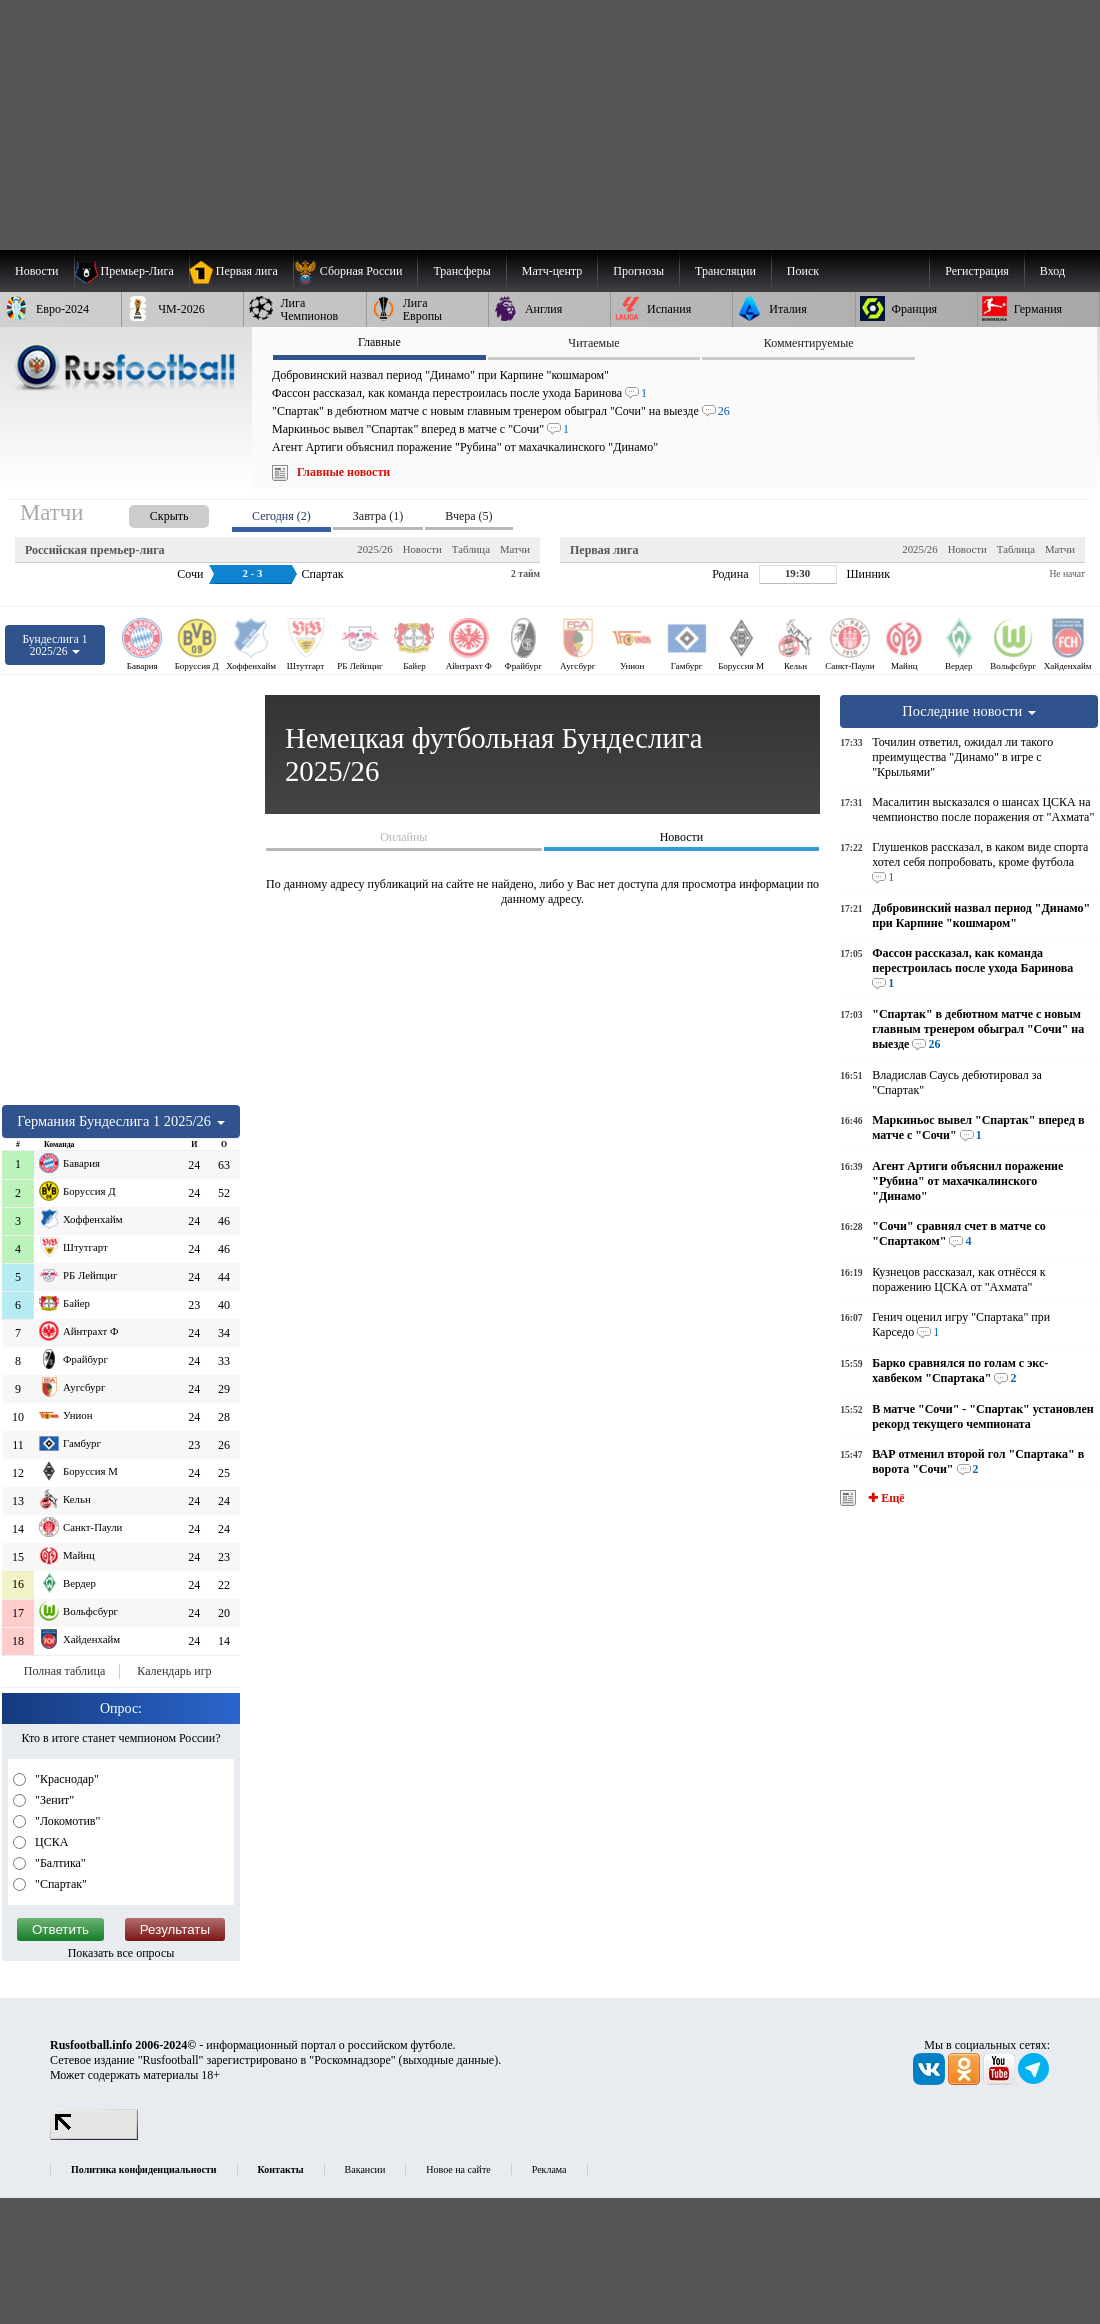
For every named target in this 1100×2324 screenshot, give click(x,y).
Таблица (471, 549)
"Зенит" (53, 1800)
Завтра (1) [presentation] (378, 516)
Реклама (549, 2169)
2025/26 (374, 549)
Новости (422, 549)
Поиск (803, 271)
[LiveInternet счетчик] (94, 2136)
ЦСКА (50, 1842)
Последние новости (969, 711)
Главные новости (343, 472)
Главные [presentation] (379, 342)
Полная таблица (64, 1671)
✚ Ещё (884, 1498)
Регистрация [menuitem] (977, 271)
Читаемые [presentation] (593, 343)
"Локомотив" (66, 1821)
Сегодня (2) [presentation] (281, 516)
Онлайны (403, 837)
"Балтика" (59, 1863)
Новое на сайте (458, 2169)
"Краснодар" (65, 1779)
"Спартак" (59, 1884)
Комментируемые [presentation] (809, 343)
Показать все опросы (121, 1953)
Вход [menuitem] (1052, 271)
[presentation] (149, 512)
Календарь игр (174, 1671)
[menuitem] (355, 271)
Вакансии (365, 2169)
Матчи (515, 549)
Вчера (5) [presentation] (468, 516)
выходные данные (449, 2060)
